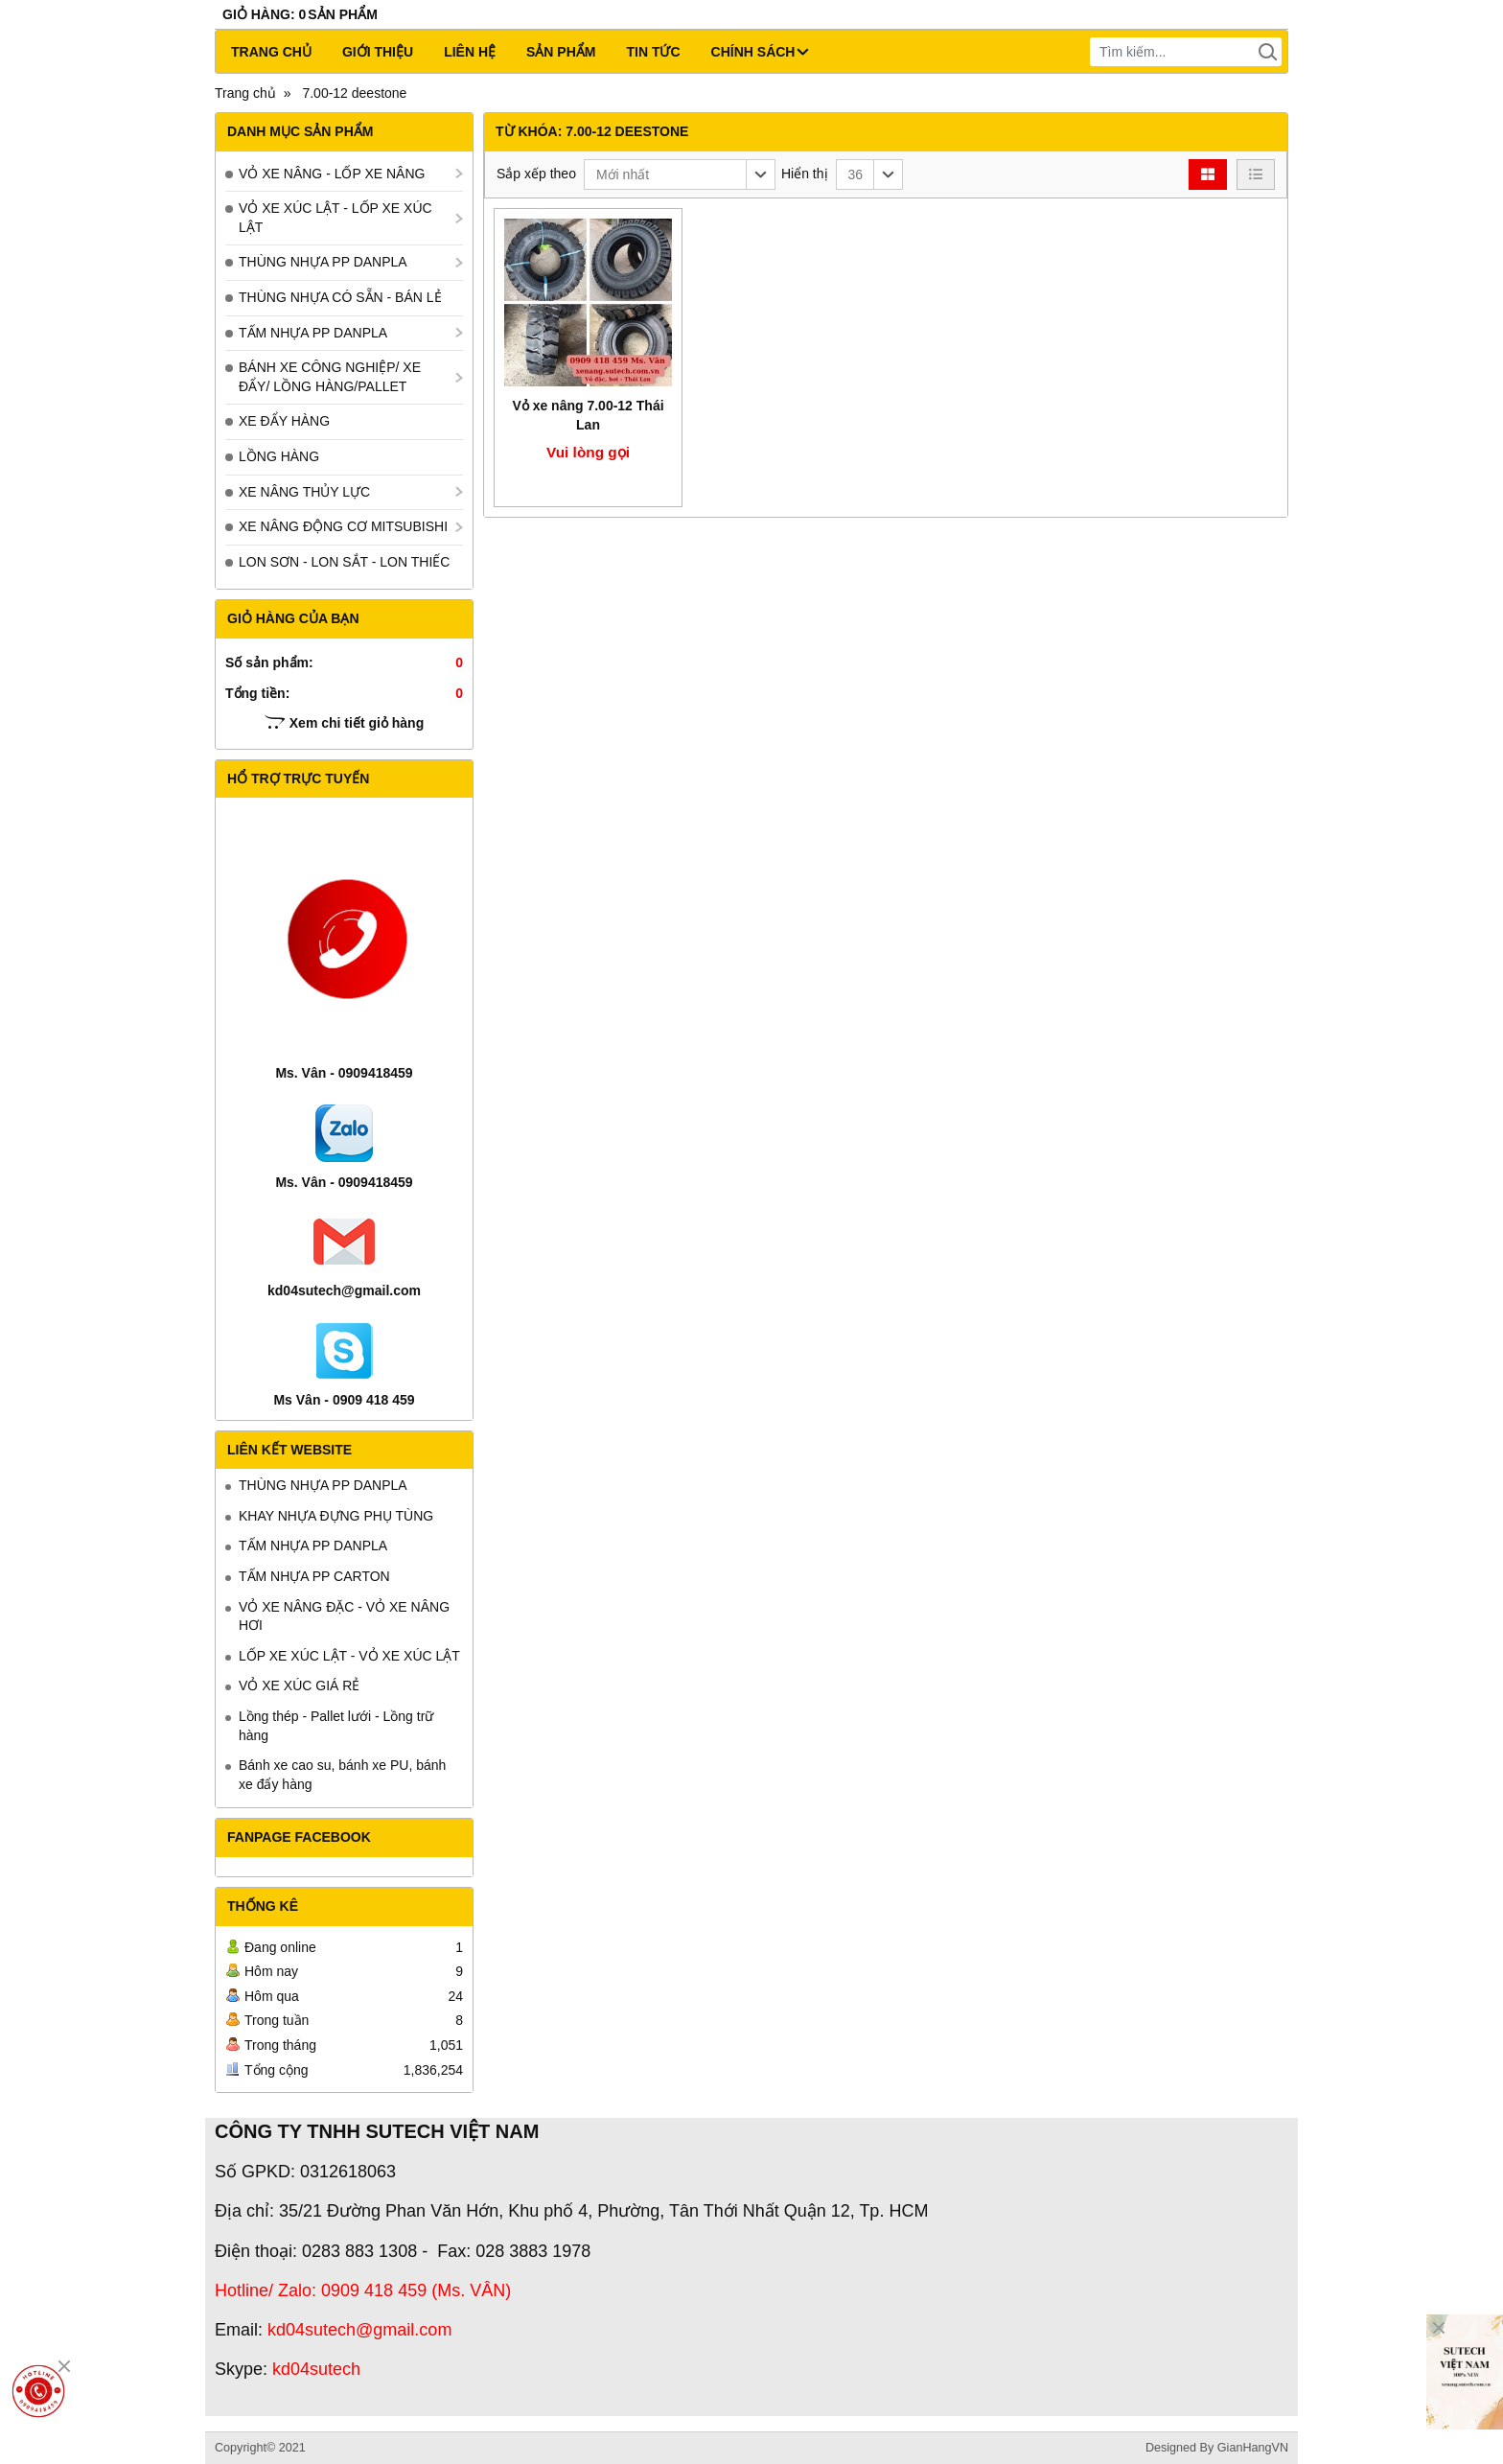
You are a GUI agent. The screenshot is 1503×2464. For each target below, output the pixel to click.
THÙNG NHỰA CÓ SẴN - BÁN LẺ (340, 297)
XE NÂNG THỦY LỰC (304, 492)
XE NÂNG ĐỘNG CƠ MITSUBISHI (343, 526)
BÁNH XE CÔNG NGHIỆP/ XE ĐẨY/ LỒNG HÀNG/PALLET (330, 377)
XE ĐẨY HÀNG (284, 421)
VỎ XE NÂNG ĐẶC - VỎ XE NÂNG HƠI (344, 1616)
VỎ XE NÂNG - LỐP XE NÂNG (332, 173)
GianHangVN (1252, 2447)
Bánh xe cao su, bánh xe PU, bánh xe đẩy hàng (342, 1774)
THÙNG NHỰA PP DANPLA (323, 261)
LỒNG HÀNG (279, 456)
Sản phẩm (560, 51)
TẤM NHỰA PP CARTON (314, 1576)
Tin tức (653, 51)
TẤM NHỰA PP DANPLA (313, 332)
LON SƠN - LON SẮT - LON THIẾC (344, 562)
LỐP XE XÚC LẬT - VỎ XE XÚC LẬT (349, 1655)
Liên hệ (470, 51)
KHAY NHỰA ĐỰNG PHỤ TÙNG (336, 1515)
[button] (679, 174)
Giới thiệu (377, 51)
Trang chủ (271, 51)
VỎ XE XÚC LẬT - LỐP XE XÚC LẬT (335, 217)
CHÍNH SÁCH (760, 51)
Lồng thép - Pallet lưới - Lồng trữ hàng (336, 1726)
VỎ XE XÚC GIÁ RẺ (299, 1685)
